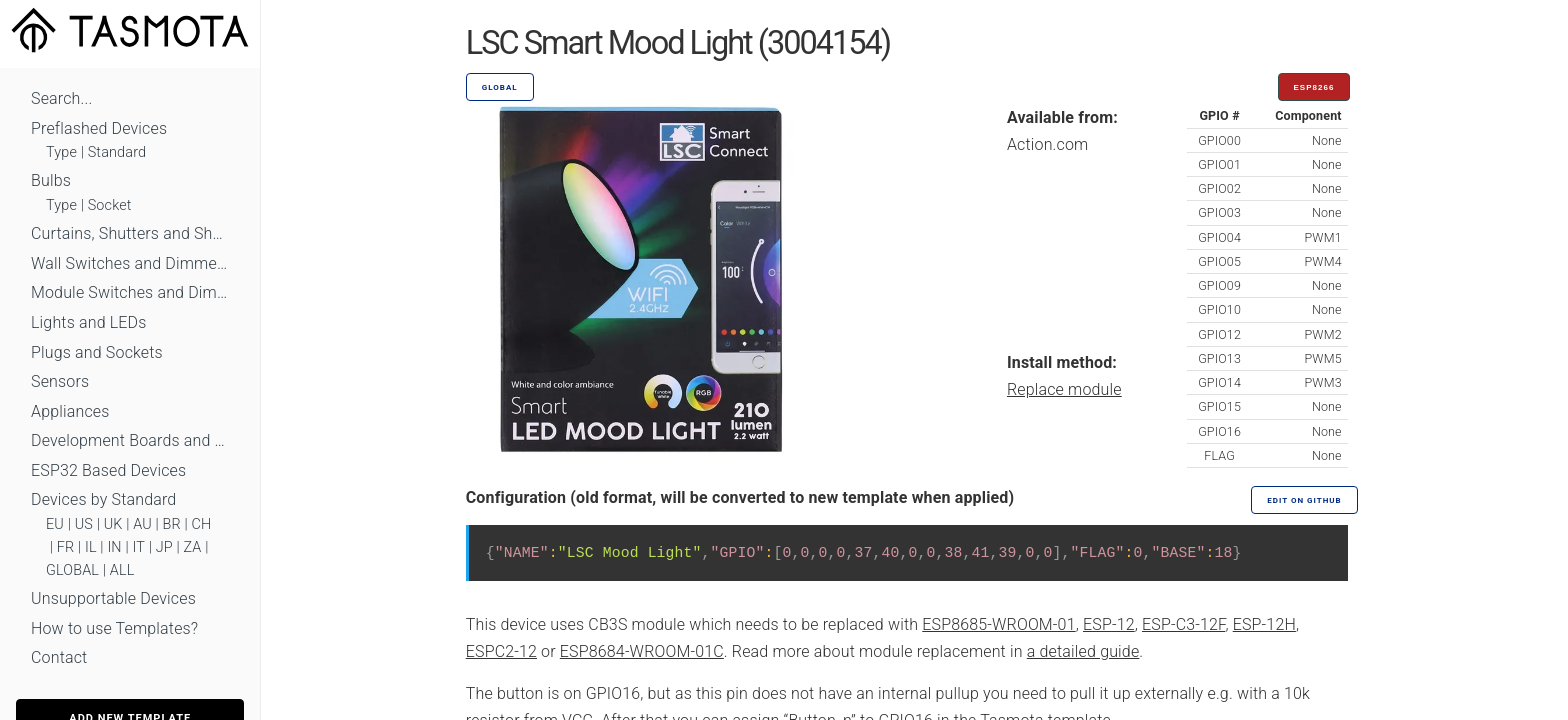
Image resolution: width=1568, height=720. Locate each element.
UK (113, 524)
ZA (192, 547)
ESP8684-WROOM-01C (642, 651)
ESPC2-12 (501, 651)
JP (164, 547)
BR (172, 524)
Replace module (1064, 389)
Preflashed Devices (99, 128)
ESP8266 (1314, 87)
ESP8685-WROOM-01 (998, 624)
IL (91, 547)
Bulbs (51, 180)
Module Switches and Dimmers (130, 292)
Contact (59, 657)
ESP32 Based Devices (108, 470)
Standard (117, 152)
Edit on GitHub (1304, 500)
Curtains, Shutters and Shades (130, 233)
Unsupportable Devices (113, 598)
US (84, 524)
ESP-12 (1109, 624)
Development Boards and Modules (130, 440)
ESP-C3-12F (1183, 624)
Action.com (1048, 144)
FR (66, 547)
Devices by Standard (103, 499)
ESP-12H (1264, 624)
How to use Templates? (114, 628)
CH (202, 524)
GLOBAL (72, 570)
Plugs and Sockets (97, 352)
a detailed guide (1083, 651)
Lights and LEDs (89, 322)
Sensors (60, 381)
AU (142, 524)
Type (61, 152)
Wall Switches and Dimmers (130, 263)
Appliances (70, 411)
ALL (122, 570)
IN (114, 547)
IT (138, 547)
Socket (110, 205)
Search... (61, 98)
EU (55, 524)
